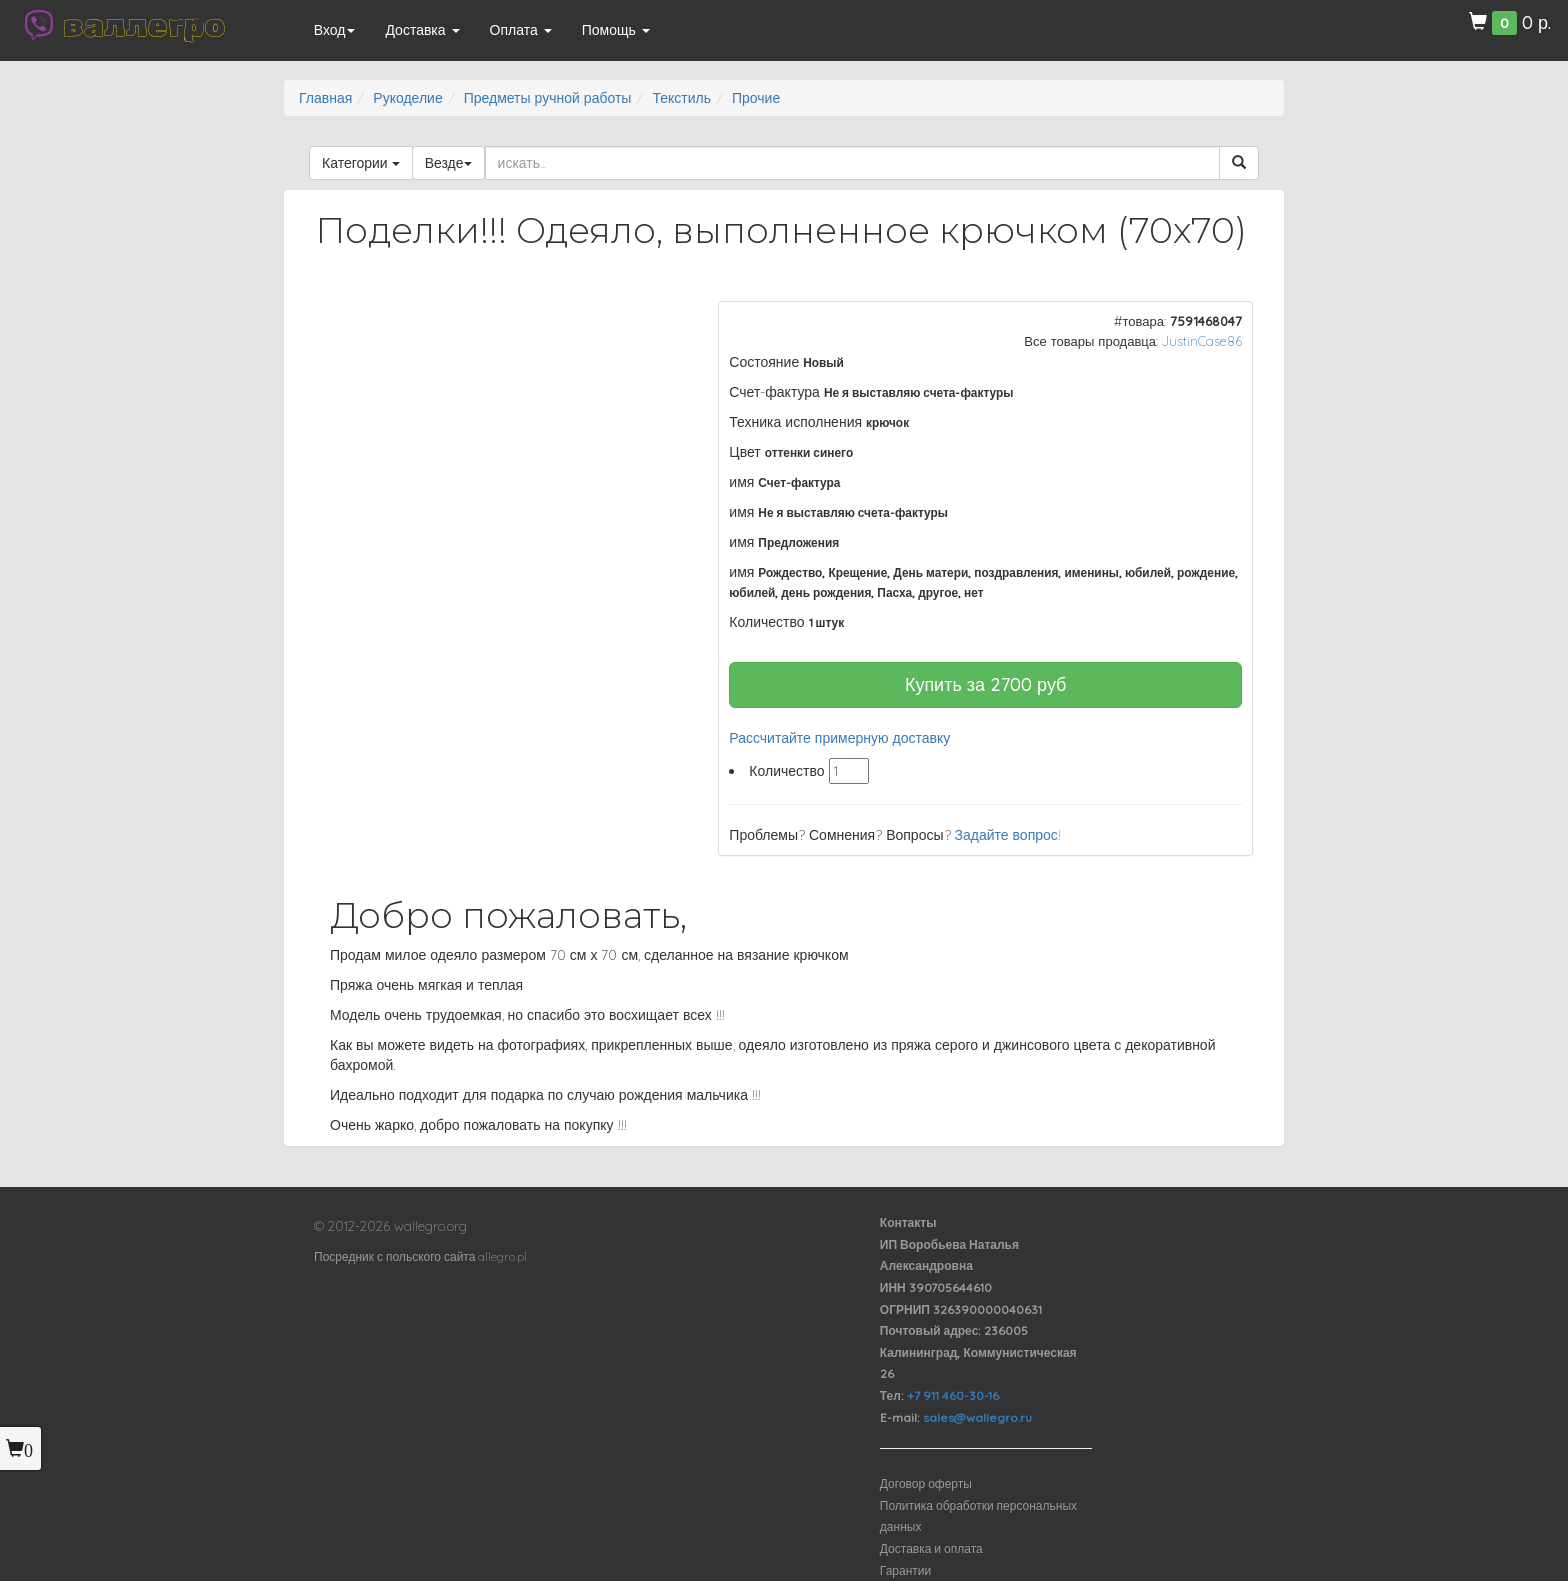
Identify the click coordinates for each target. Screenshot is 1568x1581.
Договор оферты (926, 1483)
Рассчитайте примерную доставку (839, 738)
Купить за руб (986, 684)
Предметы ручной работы (548, 98)
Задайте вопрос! (1008, 835)
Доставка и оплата (931, 1548)
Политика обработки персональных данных (978, 1516)
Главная (325, 98)
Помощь (616, 30)
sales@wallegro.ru (977, 1417)
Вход (335, 30)
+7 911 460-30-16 (953, 1395)
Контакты (908, 1222)
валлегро (144, 25)
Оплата (521, 30)
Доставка (422, 30)
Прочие (756, 98)
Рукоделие (407, 98)
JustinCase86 (1202, 341)
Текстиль (681, 98)
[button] (655, 319)
